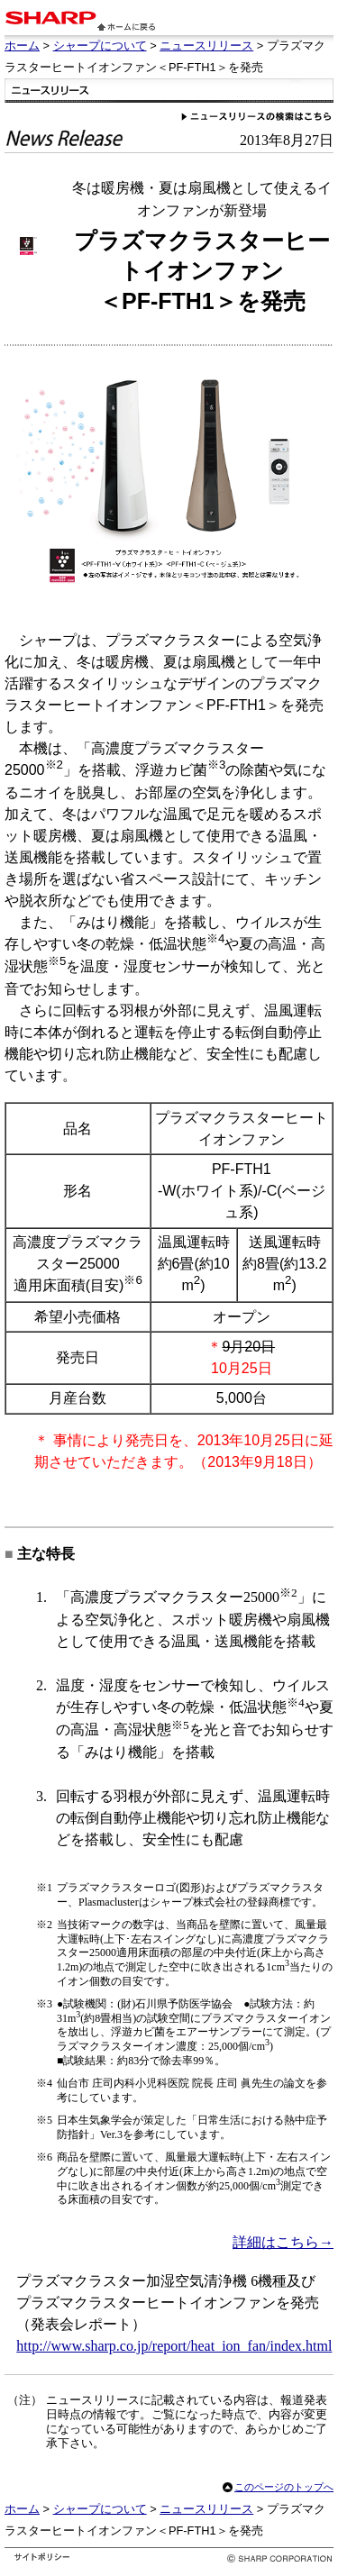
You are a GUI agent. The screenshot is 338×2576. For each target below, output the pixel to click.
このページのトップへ (283, 2486)
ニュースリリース (206, 45)
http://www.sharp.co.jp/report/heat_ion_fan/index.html (174, 2345)
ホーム (22, 45)
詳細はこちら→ (283, 2242)
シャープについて (100, 45)
